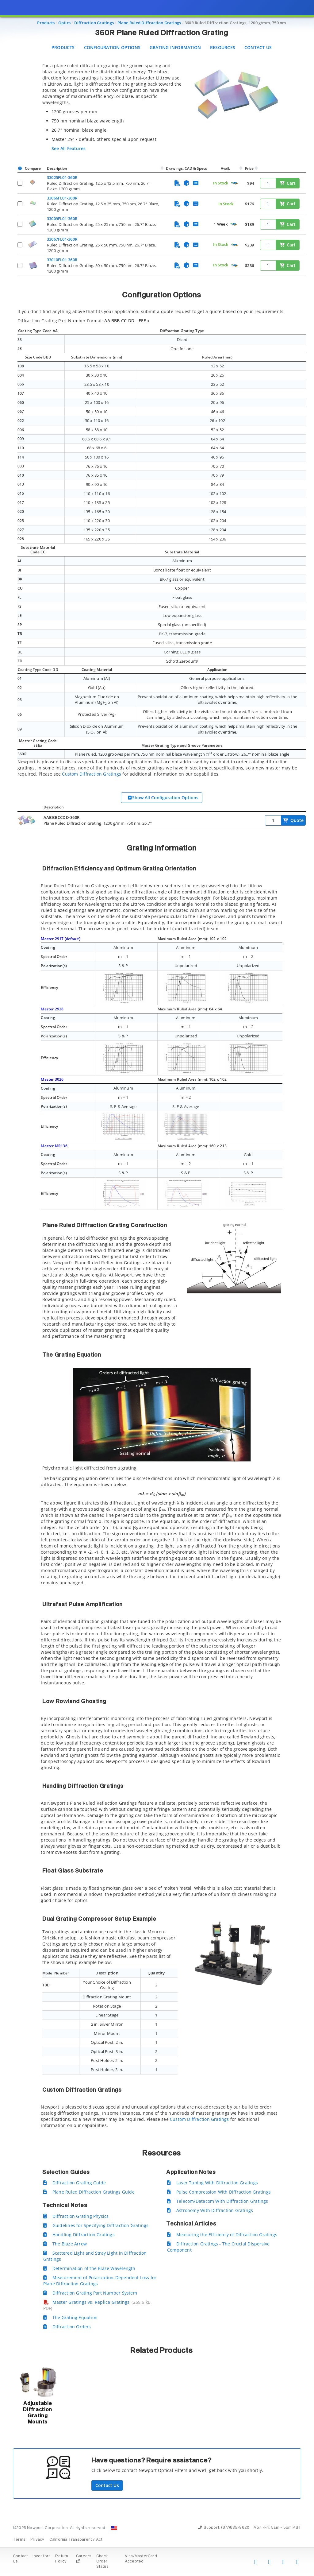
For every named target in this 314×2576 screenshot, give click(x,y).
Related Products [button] (161, 2350)
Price (249, 168)
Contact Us (258, 47)
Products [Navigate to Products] (46, 22)
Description (57, 168)
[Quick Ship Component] (234, 183)
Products (63, 47)
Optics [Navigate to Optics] (64, 22)
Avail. (226, 168)
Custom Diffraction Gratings (91, 774)
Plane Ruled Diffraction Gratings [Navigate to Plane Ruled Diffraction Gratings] (149, 22)
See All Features (69, 148)
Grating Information (175, 47)
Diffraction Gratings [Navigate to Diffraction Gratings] (94, 22)
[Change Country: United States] (114, 2528)
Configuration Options (112, 47)
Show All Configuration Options (163, 797)
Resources (222, 47)
